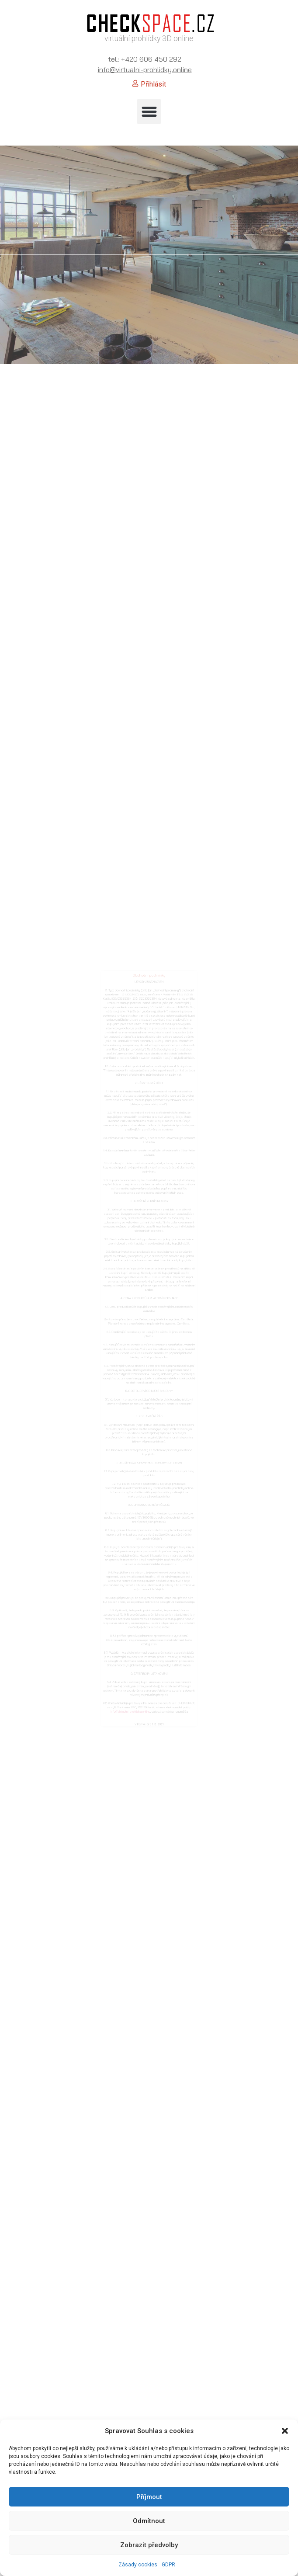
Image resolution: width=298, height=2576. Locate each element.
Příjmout (149, 2497)
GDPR (168, 2565)
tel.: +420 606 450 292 (144, 59)
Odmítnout (149, 2521)
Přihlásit (153, 84)
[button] (285, 2431)
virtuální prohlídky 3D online (149, 38)
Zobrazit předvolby (149, 2545)
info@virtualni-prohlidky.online (145, 69)
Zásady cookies (137, 2565)
